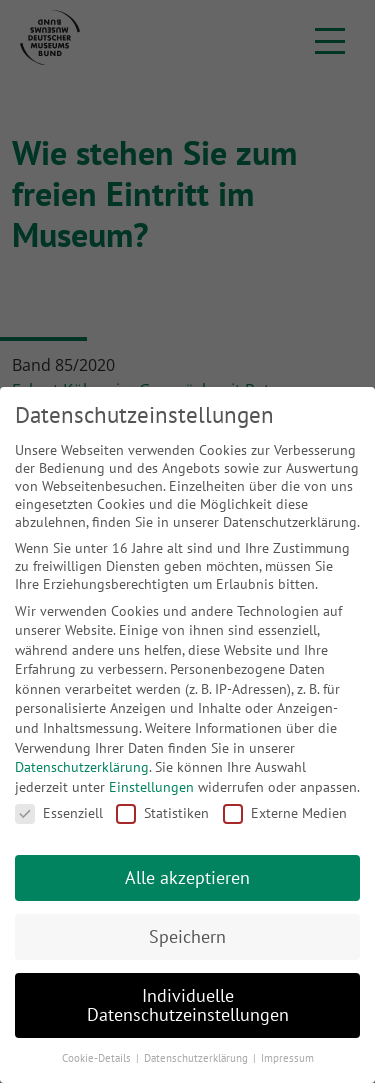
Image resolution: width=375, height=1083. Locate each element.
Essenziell (59, 813)
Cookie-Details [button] (98, 1058)
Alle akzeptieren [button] (187, 877)
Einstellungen (151, 787)
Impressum (287, 1058)
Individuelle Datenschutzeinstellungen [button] (188, 1005)
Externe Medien (285, 813)
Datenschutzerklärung (82, 767)
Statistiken (162, 813)
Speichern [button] (187, 936)
